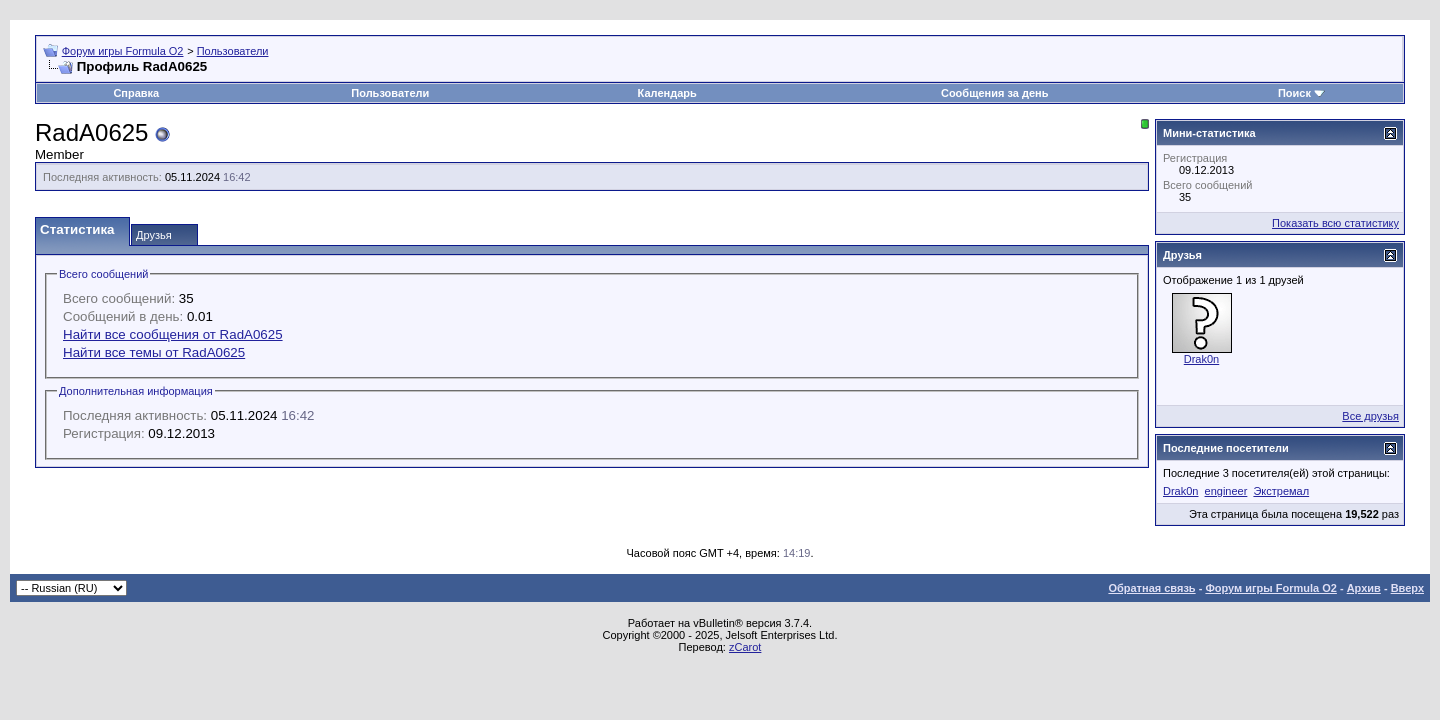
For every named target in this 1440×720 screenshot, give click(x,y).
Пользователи (233, 51)
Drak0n (1201, 359)
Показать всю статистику (1335, 223)
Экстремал (1281, 491)
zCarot (745, 647)
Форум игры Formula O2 (123, 51)
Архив (1364, 588)
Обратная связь (1151, 588)
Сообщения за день (994, 93)
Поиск (1294, 93)
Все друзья (1370, 416)
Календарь (667, 93)
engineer (1226, 491)
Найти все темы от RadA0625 (154, 352)
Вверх (1407, 588)
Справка (136, 93)
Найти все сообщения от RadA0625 (173, 334)
